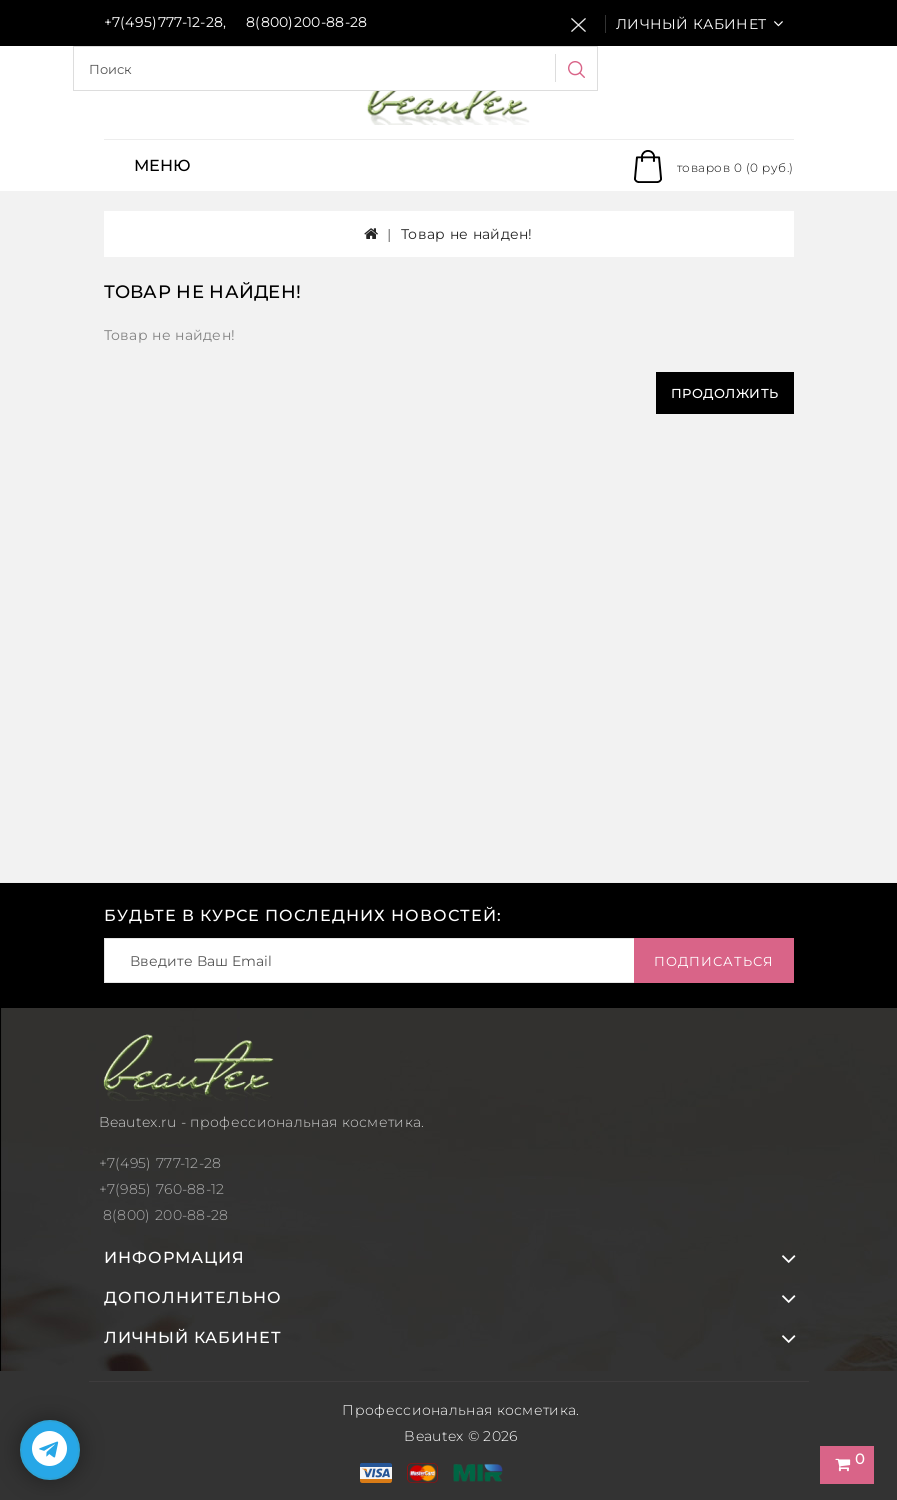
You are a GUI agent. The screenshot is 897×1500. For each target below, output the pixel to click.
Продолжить (725, 393)
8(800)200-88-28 (307, 22)
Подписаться (714, 961)
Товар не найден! (467, 234)
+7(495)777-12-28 (164, 22)
